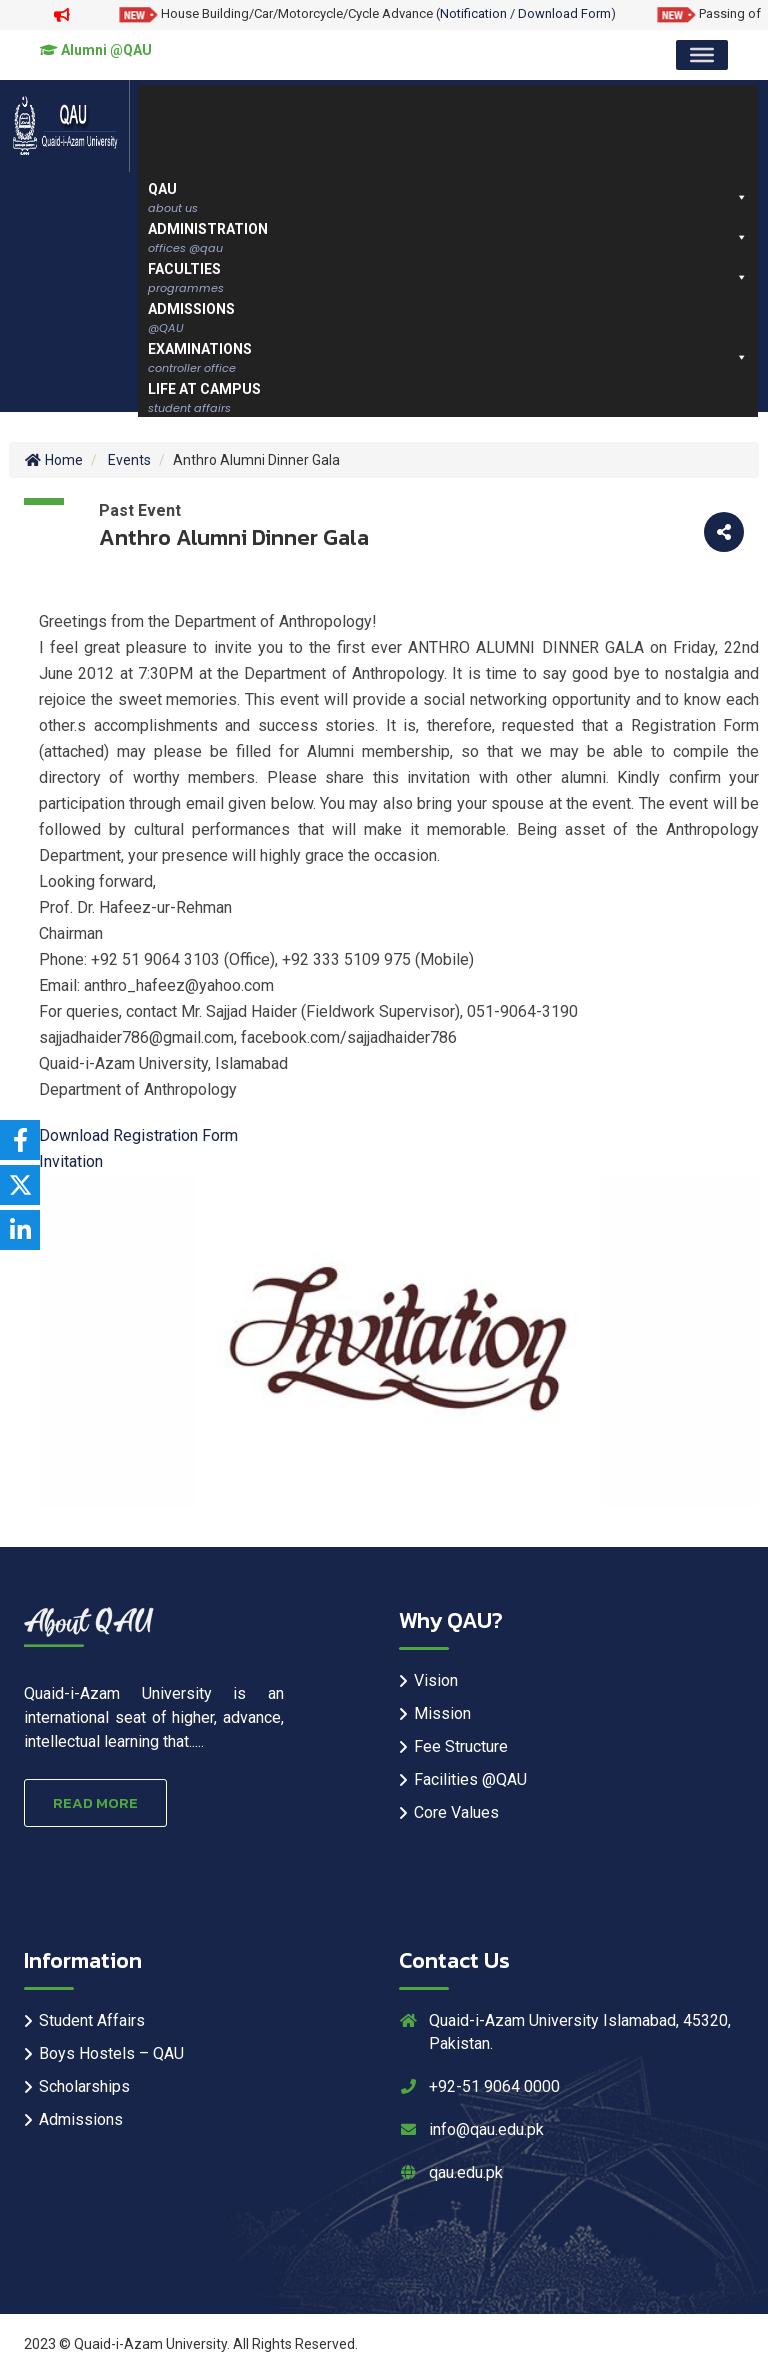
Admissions (81, 2119)
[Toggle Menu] (702, 55)
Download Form (564, 13)
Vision (436, 1680)
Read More (95, 1802)
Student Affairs (92, 2020)
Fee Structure (461, 1746)
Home (53, 460)
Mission (442, 1713)
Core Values (456, 1812)
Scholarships (84, 2086)
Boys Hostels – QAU (111, 2053)
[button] (741, 197)
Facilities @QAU (470, 1779)
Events (129, 460)
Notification (473, 13)
